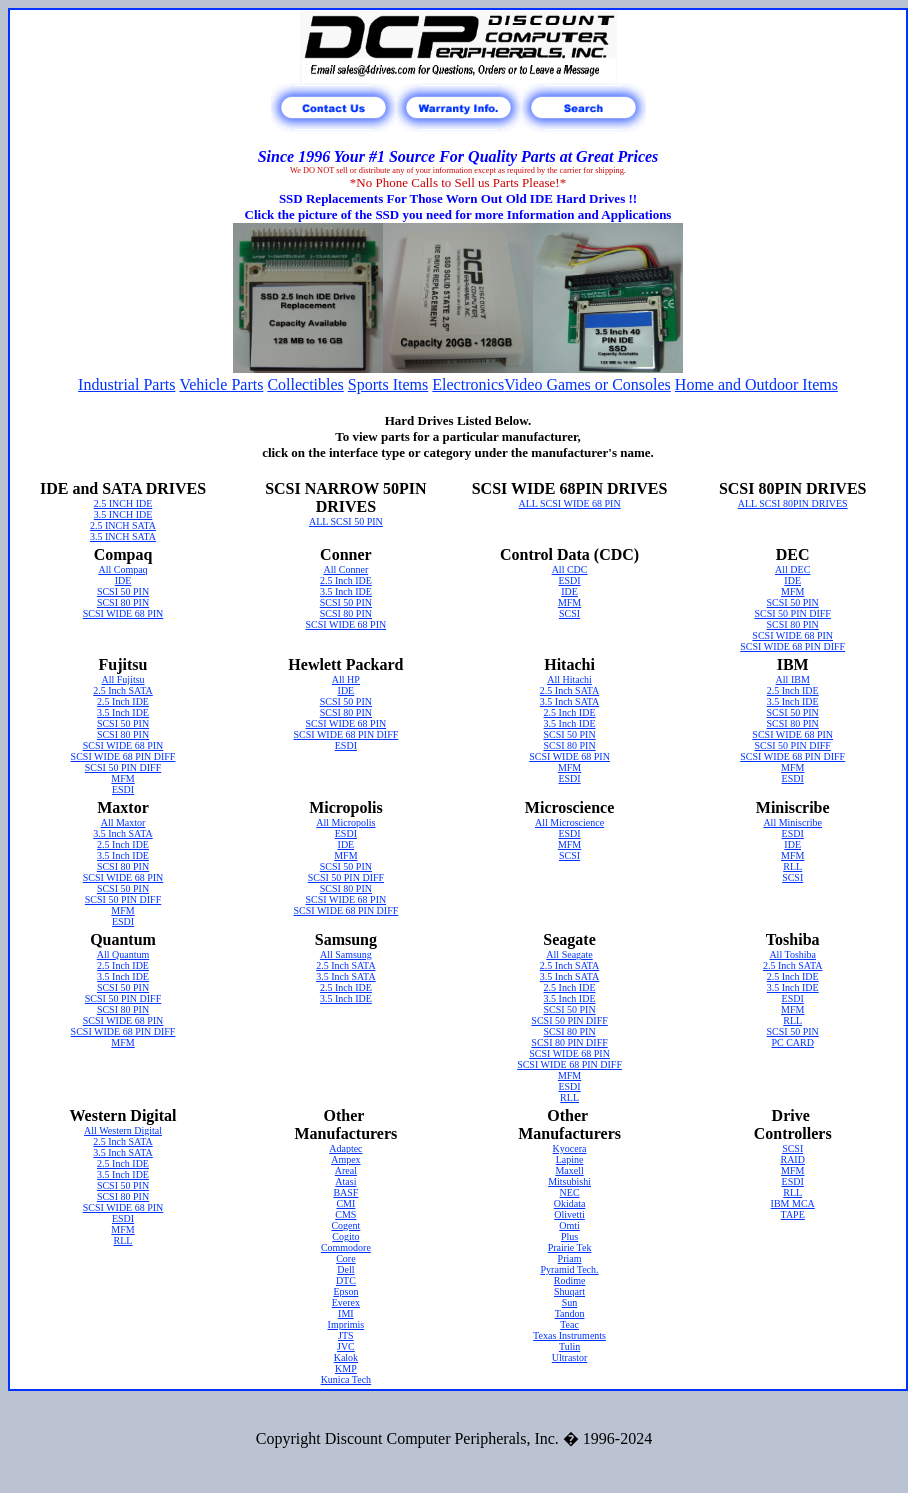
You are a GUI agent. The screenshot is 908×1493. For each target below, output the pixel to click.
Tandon (570, 1313)
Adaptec (345, 1148)
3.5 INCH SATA (123, 536)
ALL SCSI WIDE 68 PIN (569, 503)
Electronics (468, 384)
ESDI (569, 580)
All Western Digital (123, 1130)
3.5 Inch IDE (346, 591)
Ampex (345, 1159)
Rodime (570, 1280)
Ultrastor (570, 1357)
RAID (792, 1159)
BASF (345, 1192)
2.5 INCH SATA (123, 525)
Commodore (346, 1247)
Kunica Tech (346, 1379)
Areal (346, 1170)
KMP (346, 1368)
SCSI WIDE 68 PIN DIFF (792, 646)
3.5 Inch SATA (569, 701)
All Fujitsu (122, 679)
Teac (569, 1324)
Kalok (346, 1357)
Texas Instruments (569, 1335)
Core (345, 1258)
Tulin (569, 1346)
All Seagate (569, 954)
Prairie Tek (570, 1247)
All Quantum (123, 954)
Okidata (570, 1203)
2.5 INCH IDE (123, 503)
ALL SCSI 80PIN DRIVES (793, 503)
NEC (570, 1192)
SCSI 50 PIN (123, 591)
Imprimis (346, 1324)
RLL (792, 866)
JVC (346, 1346)
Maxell (569, 1170)
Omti (569, 1225)
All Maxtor (123, 822)
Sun (570, 1302)
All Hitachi (569, 679)
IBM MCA (793, 1203)
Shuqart (569, 1291)
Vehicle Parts (221, 384)
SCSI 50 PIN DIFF (792, 613)
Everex (346, 1302)
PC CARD (792, 1042)
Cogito (345, 1236)
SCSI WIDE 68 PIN (123, 613)
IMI (346, 1313)
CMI (345, 1203)
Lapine (570, 1159)
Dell (345, 1269)
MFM (569, 602)
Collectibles (305, 384)
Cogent (345, 1225)
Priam (570, 1258)
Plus (569, 1236)
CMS (345, 1214)
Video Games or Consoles (587, 384)
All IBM (793, 679)
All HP (346, 679)
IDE (123, 580)
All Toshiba (792, 954)
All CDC (570, 569)
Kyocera (570, 1148)
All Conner (346, 569)
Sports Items (388, 384)
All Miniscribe (792, 822)
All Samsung (346, 954)
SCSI (569, 613)
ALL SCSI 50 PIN (346, 521)
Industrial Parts (126, 384)
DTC (346, 1280)
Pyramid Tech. (570, 1269)
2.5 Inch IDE (346, 580)
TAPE (793, 1214)
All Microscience (569, 822)
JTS (346, 1335)
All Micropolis (345, 822)
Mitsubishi (569, 1181)
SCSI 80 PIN (123, 602)
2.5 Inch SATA (122, 690)
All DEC (792, 569)
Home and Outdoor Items (756, 384)
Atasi (345, 1181)
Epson (345, 1291)
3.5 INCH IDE (123, 514)
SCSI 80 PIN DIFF (569, 1042)
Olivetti (569, 1214)
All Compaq (122, 569)
